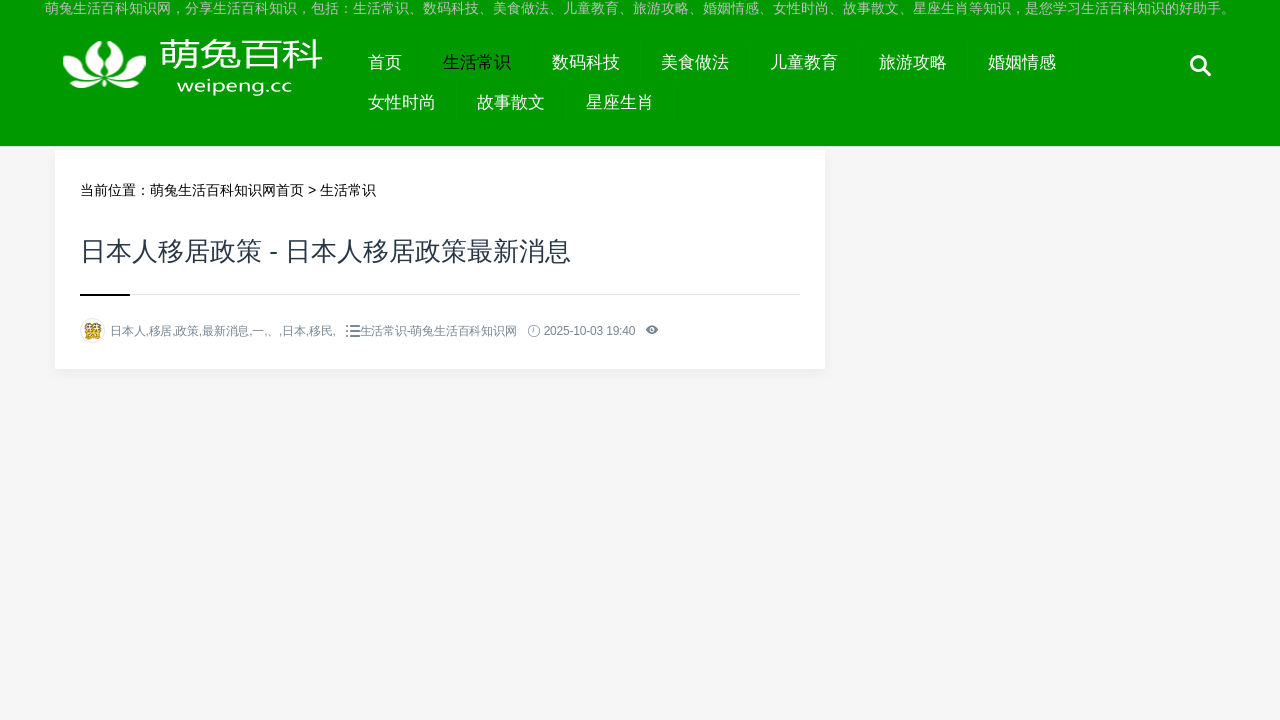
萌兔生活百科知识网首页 (227, 190)
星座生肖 (620, 102)
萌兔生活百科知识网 (201, 82)
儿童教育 (804, 62)
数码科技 (586, 62)
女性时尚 (402, 102)
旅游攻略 (913, 62)
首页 (385, 62)
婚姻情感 (1022, 62)
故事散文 (511, 102)
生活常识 (477, 62)
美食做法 (695, 62)
